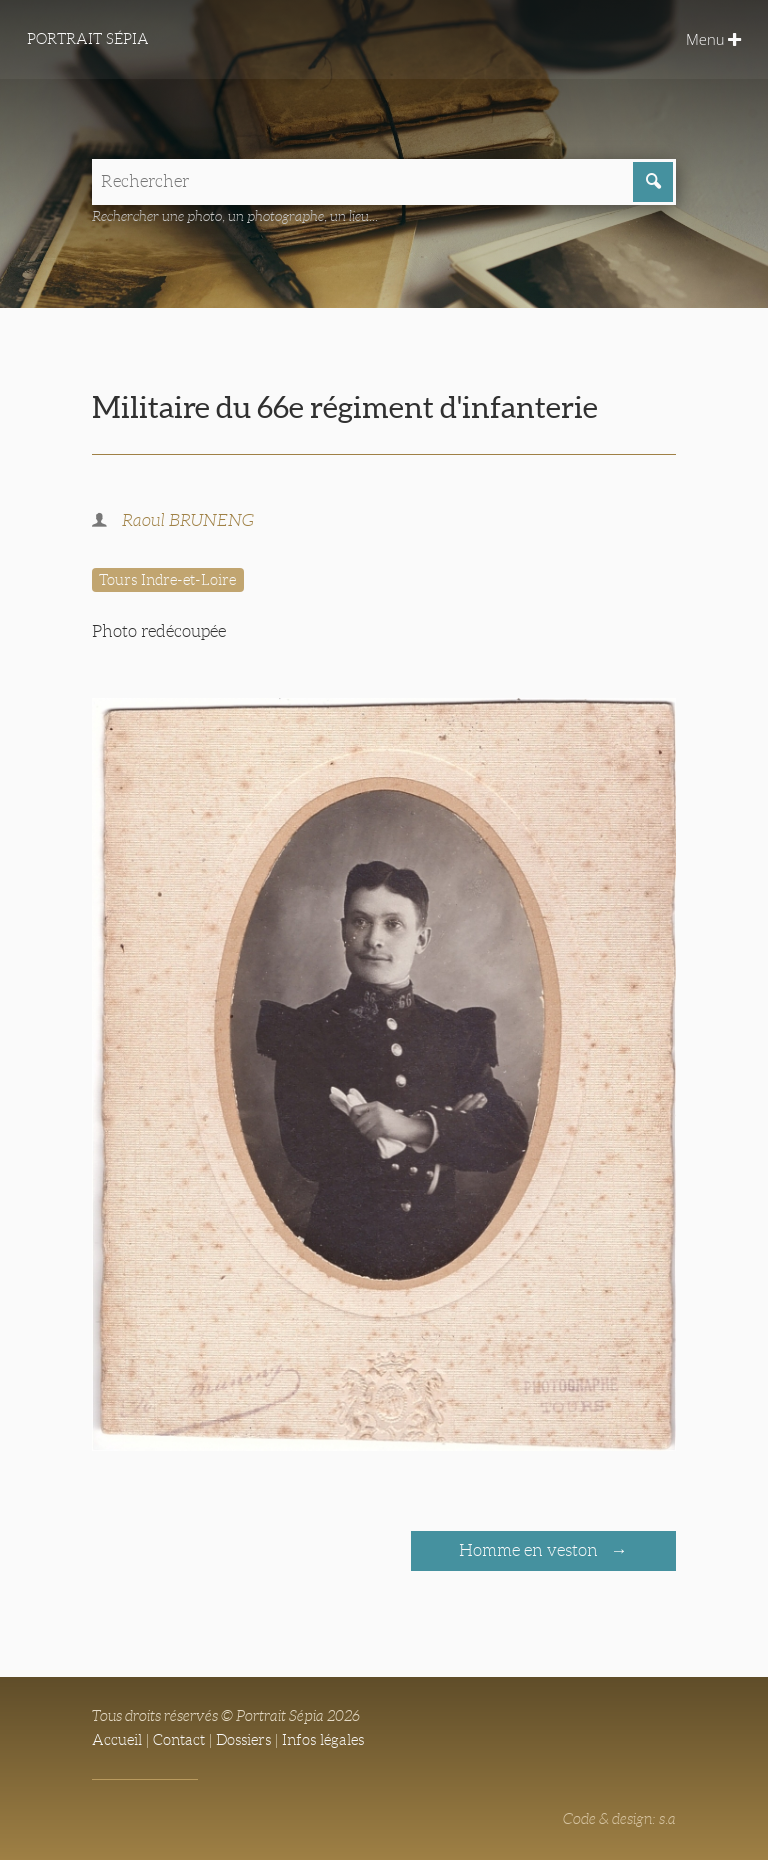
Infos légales (323, 1740)
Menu (713, 39)
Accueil (117, 1740)
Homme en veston (530, 1550)
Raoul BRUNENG (188, 520)
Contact (179, 1740)
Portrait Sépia (88, 39)
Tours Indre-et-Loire (167, 580)
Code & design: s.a (619, 1819)
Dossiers (243, 1740)
